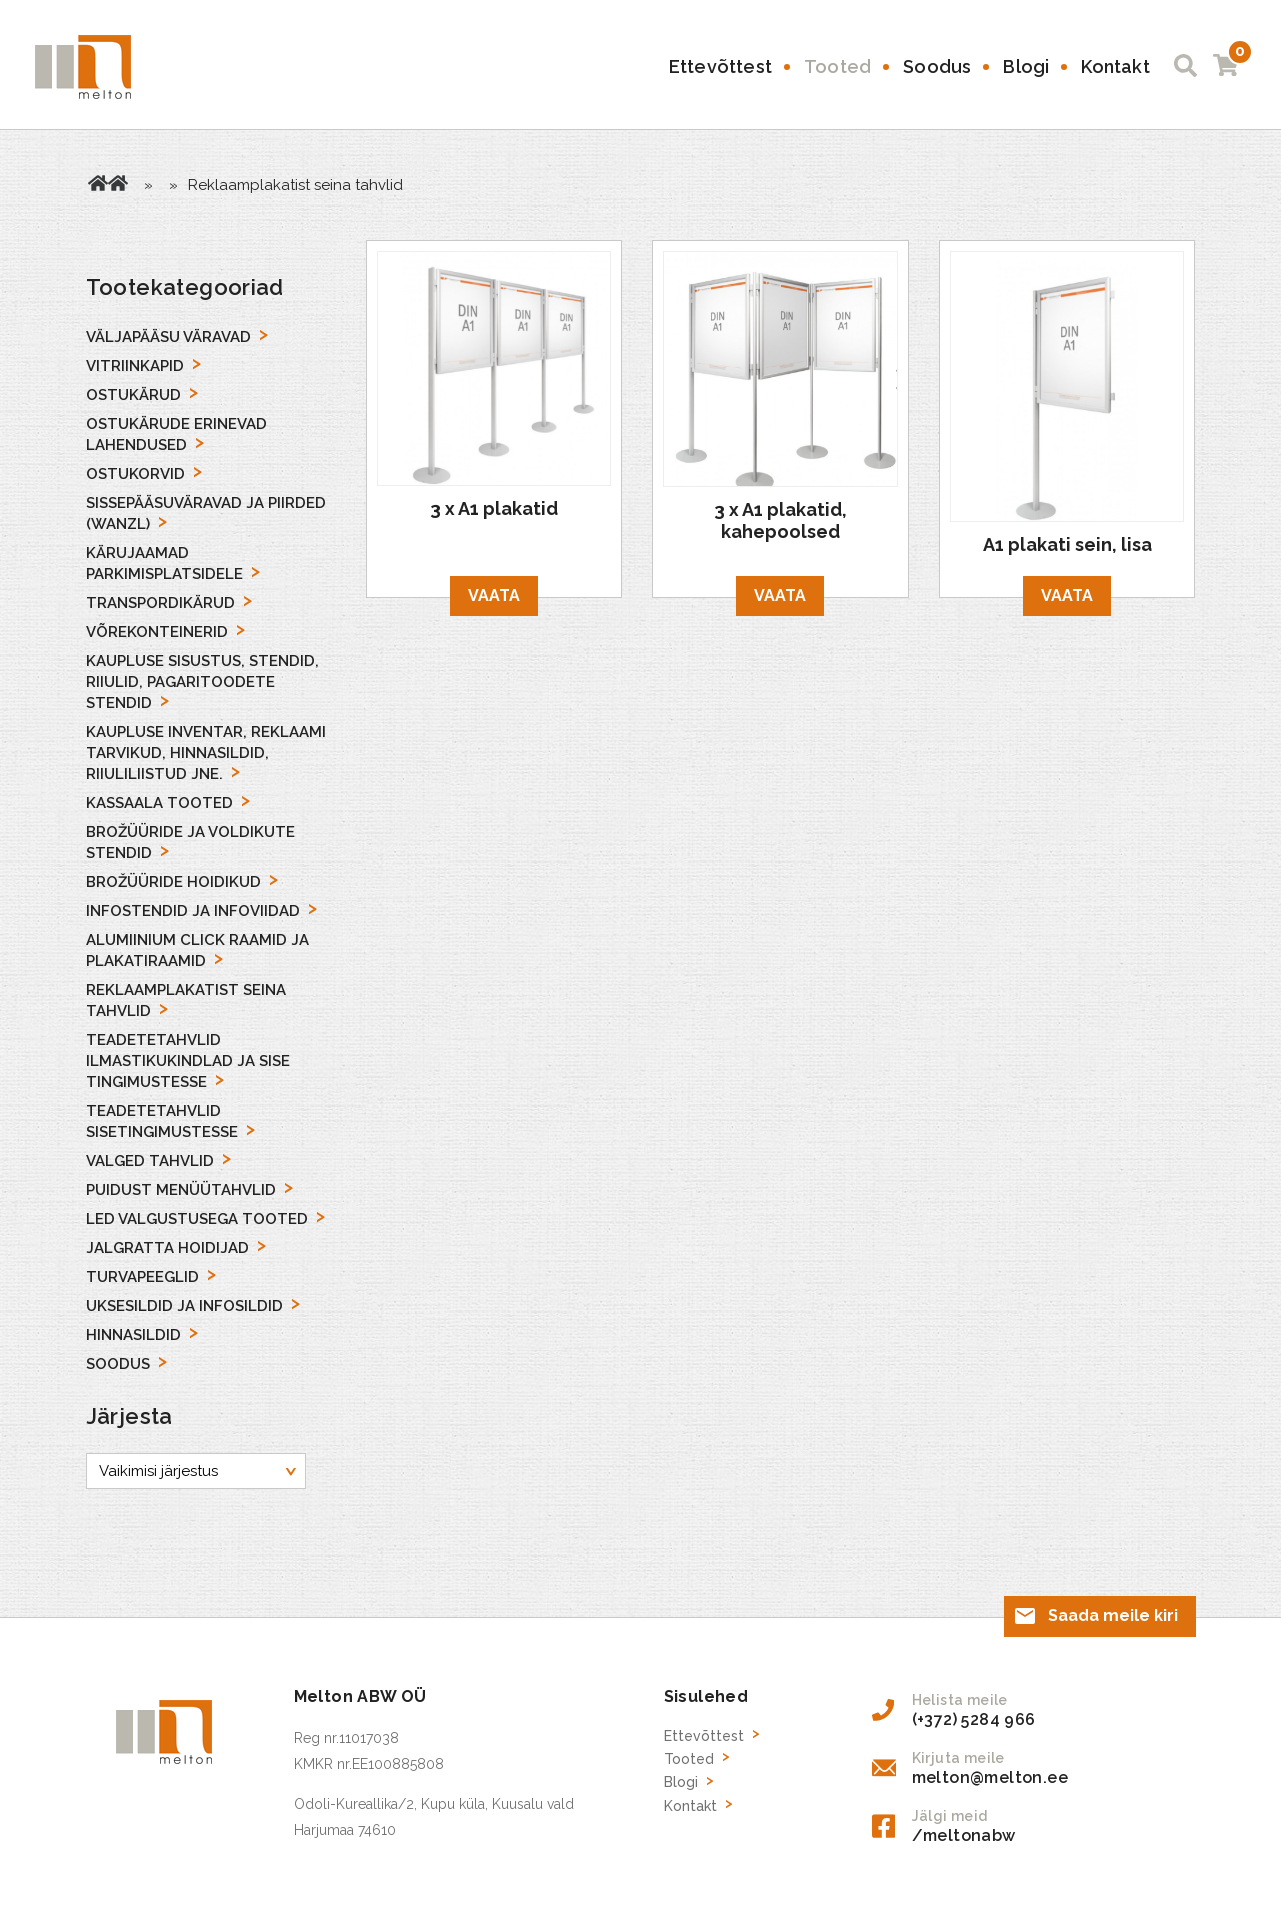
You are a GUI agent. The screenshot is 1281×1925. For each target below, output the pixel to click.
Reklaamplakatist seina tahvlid (186, 1000)
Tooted (837, 66)
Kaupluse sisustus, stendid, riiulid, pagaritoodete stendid (202, 682)
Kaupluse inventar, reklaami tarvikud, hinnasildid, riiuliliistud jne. (206, 753)
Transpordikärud (160, 603)
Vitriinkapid (135, 366)
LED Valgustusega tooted (197, 1219)
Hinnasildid (133, 1335)
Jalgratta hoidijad (167, 1248)
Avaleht (98, 183)
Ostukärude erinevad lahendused (176, 434)
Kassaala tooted (159, 803)
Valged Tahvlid (150, 1161)
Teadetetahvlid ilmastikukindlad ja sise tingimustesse (188, 1061)
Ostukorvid (135, 474)
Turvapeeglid (142, 1277)
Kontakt (1115, 66)
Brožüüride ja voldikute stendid (190, 842)
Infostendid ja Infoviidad (193, 911)
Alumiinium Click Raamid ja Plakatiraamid (197, 950)
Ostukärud (133, 395)
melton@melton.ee (990, 1776)
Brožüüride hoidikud (173, 882)
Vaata (494, 595)
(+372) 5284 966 (974, 1718)
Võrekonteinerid (157, 632)
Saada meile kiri (1113, 1614)
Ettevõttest (720, 66)
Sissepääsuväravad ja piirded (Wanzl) (206, 513)
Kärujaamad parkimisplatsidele (164, 563)
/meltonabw (964, 1834)
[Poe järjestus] (196, 1470)
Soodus (937, 66)
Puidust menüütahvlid (181, 1190)
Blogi (1026, 66)
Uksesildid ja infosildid (184, 1306)
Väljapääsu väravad (168, 337)
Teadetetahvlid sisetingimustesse (162, 1121)
